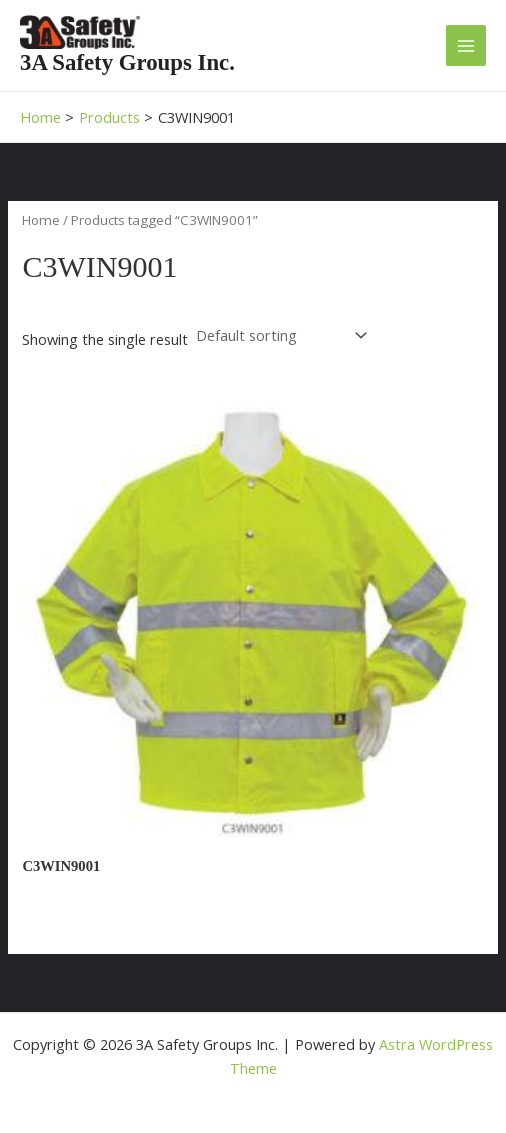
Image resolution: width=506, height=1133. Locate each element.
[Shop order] (279, 335)
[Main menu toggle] (466, 45)
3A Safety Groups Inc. (127, 62)
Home (41, 220)
